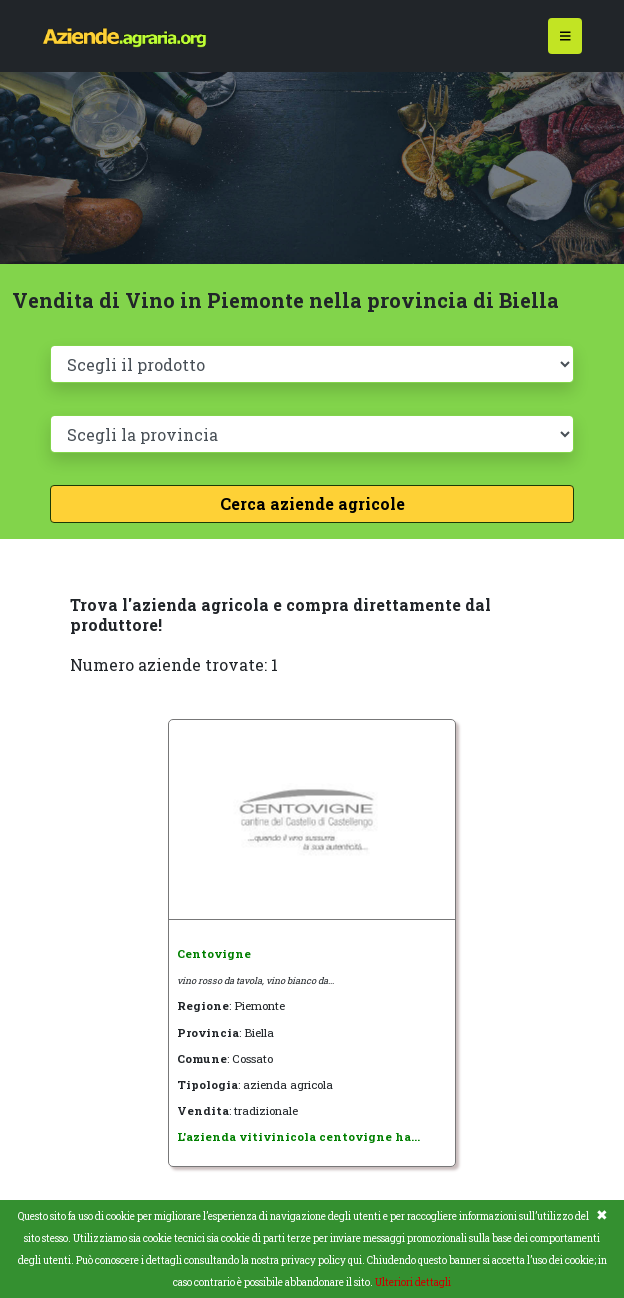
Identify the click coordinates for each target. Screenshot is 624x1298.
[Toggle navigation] (565, 36)
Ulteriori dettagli (413, 1282)
